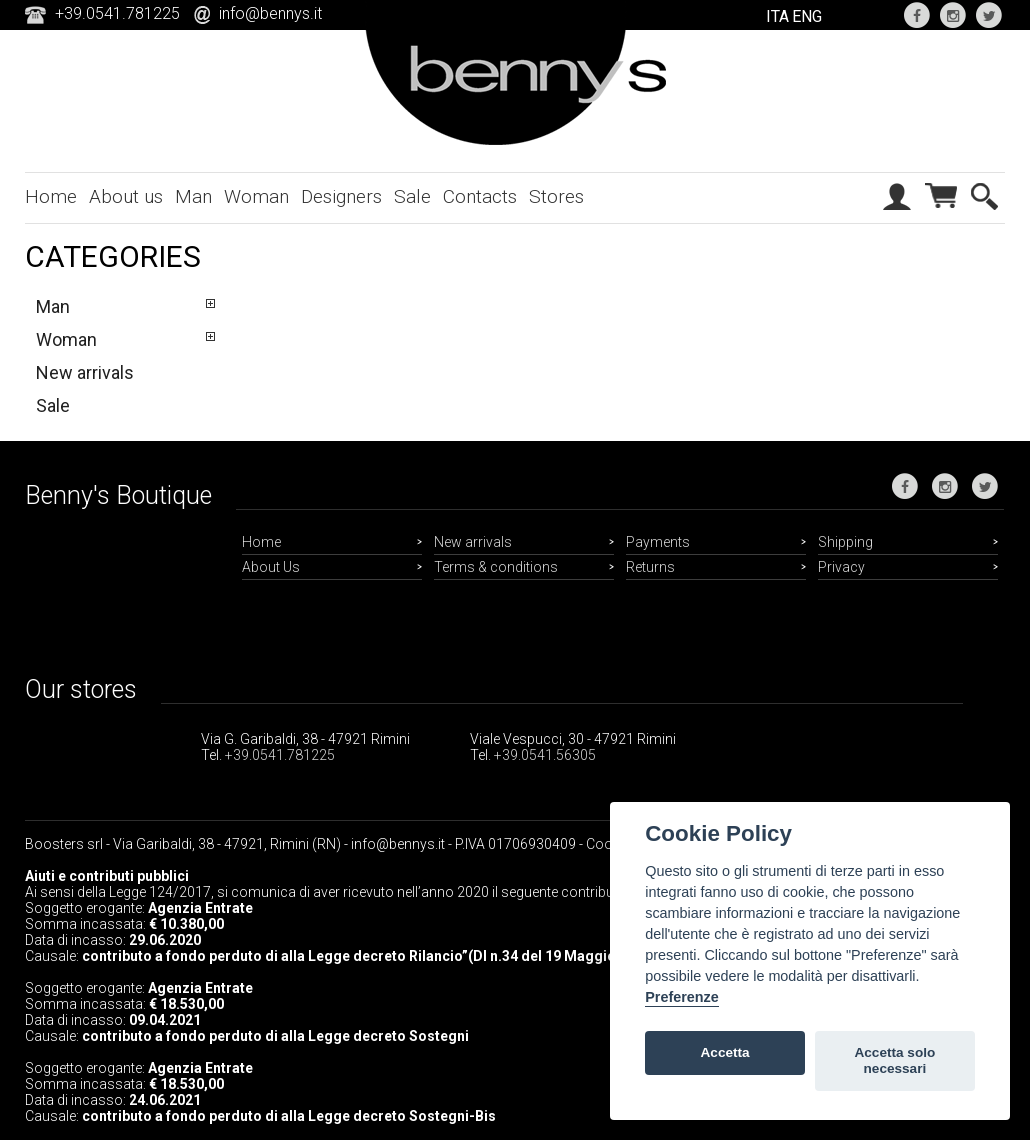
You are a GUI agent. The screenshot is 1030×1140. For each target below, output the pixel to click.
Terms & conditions (496, 567)
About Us (271, 567)
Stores (556, 196)
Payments (658, 542)
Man (193, 196)
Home (51, 196)
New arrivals (85, 372)
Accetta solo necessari (894, 1060)
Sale (412, 196)
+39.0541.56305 (545, 755)
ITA (777, 16)
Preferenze (682, 997)
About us (126, 196)
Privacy (841, 567)
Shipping (845, 542)
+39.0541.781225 (280, 755)
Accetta (725, 1052)
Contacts (480, 196)
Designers (341, 196)
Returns (650, 567)
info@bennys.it (270, 13)
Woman (256, 196)
